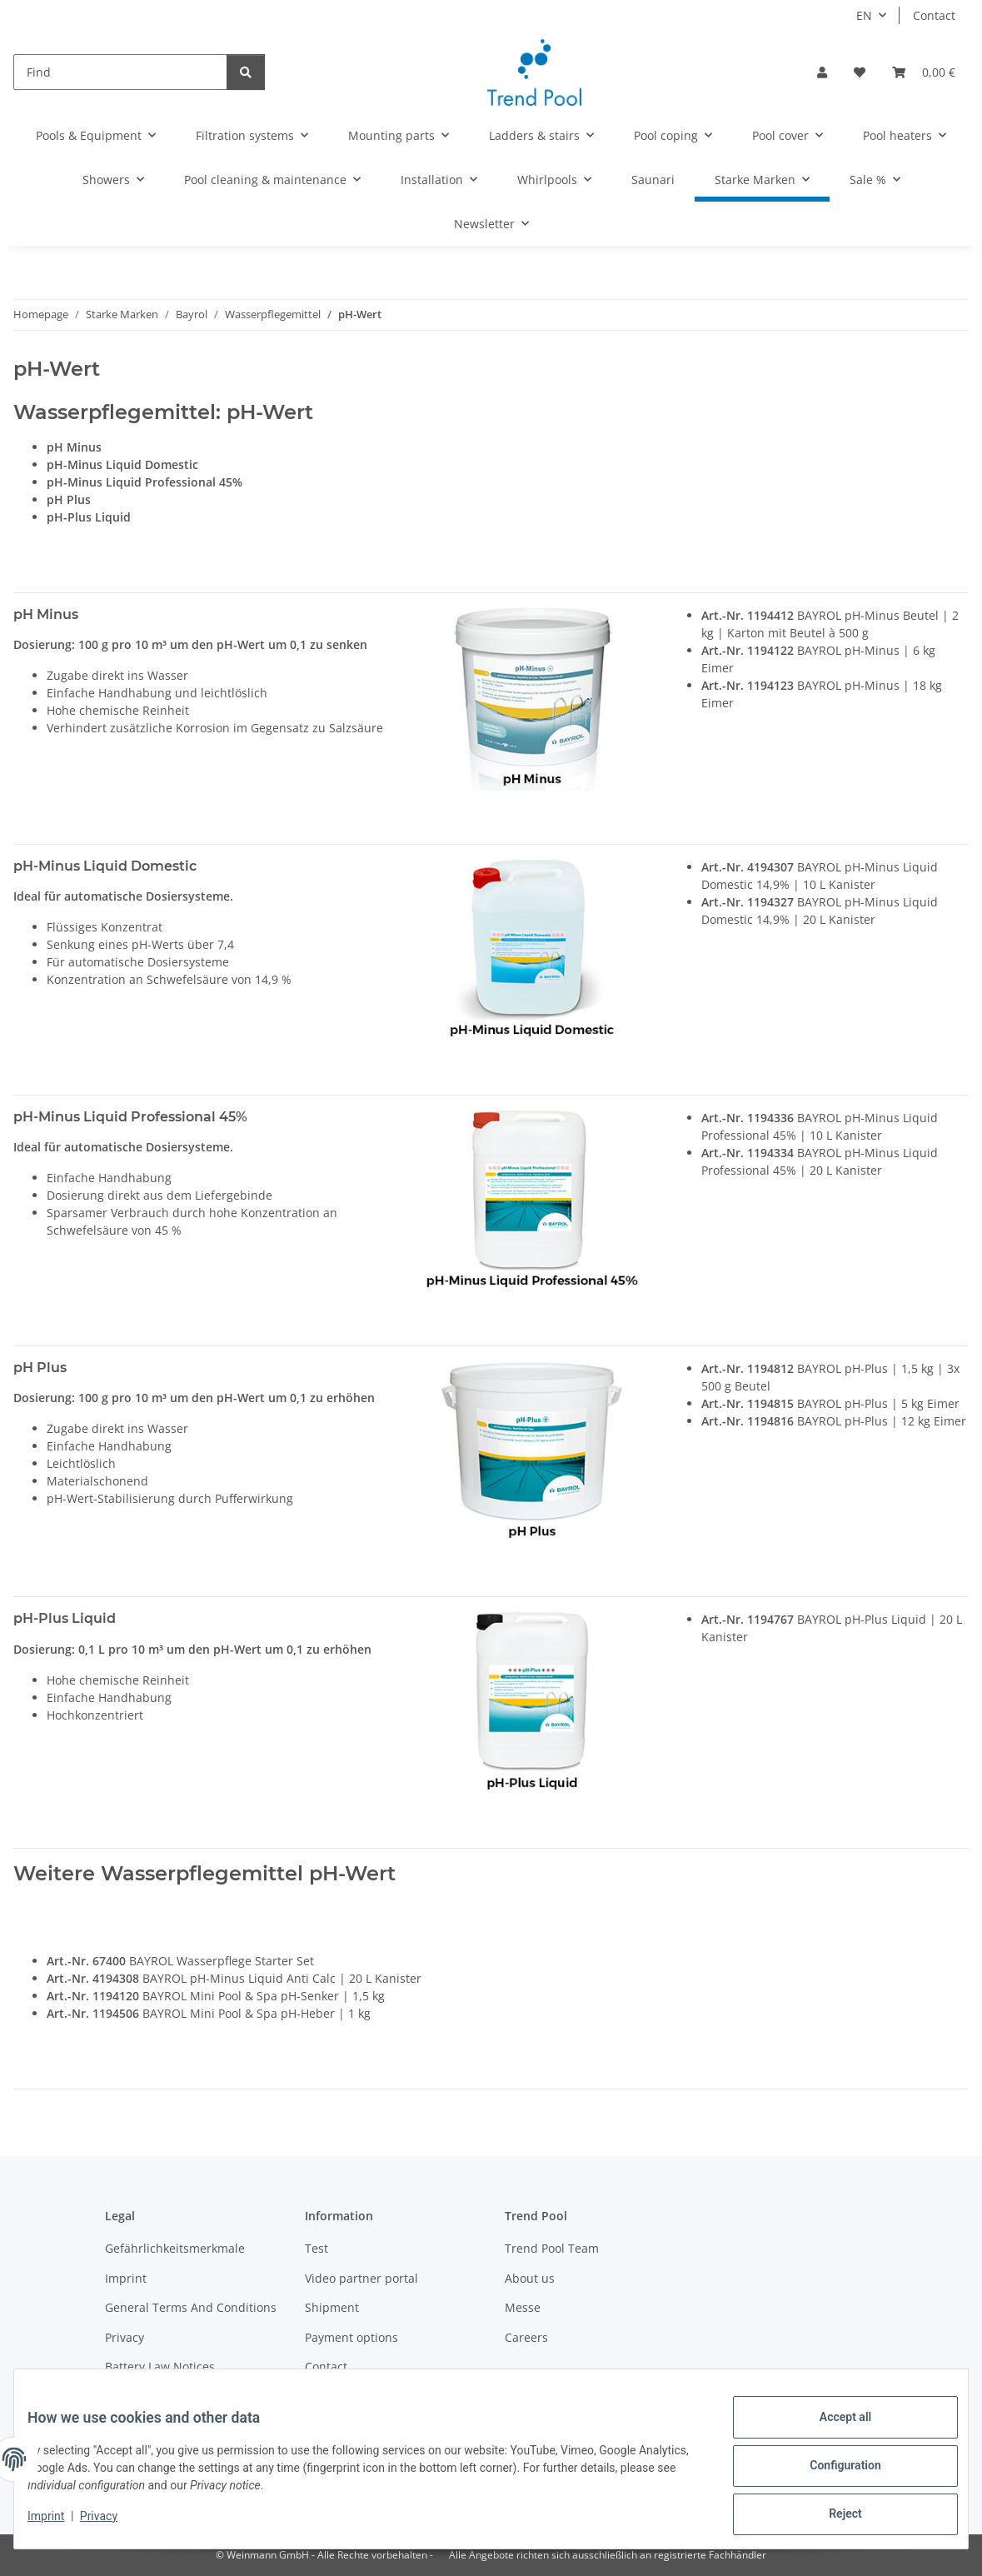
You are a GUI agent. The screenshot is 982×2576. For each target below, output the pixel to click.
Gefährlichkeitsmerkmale (175, 2248)
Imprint (59, 2524)
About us (530, 2278)
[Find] (120, 72)
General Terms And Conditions (191, 2307)
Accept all (832, 2430)
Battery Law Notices (160, 2366)
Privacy (112, 2524)
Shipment (332, 2307)
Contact (934, 15)
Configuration (831, 2473)
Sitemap (328, 2396)
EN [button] (864, 15)
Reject (832, 2517)
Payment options (351, 2337)
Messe (523, 2307)
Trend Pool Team (552, 2248)
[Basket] (924, 72)
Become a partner (155, 2396)
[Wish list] (859, 72)
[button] (822, 72)
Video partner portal (361, 2278)
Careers (526, 2337)
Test (316, 2248)
